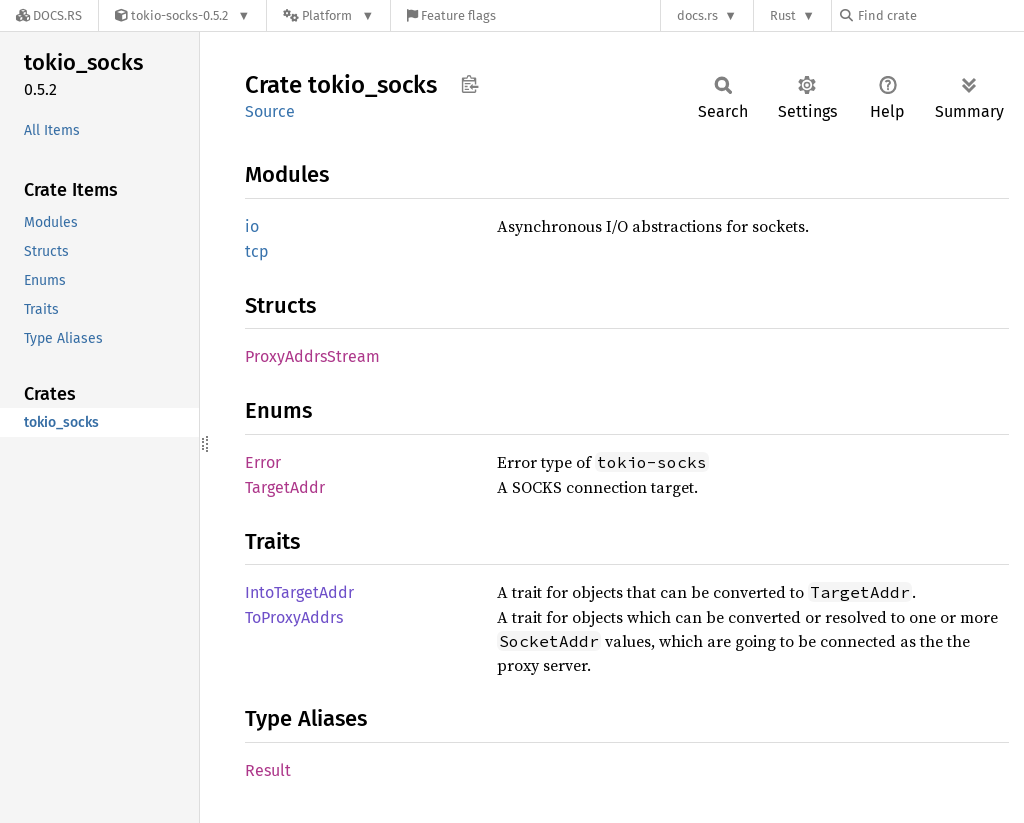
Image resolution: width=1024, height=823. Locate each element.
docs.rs (697, 15)
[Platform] (328, 15)
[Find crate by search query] (940, 15)
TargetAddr (285, 487)
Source (270, 111)
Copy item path (469, 84)
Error (263, 462)
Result (268, 770)
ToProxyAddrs (294, 617)
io (252, 226)
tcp (257, 251)
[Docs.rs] (49, 15)
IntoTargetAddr (299, 592)
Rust (783, 15)
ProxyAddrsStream (312, 356)
